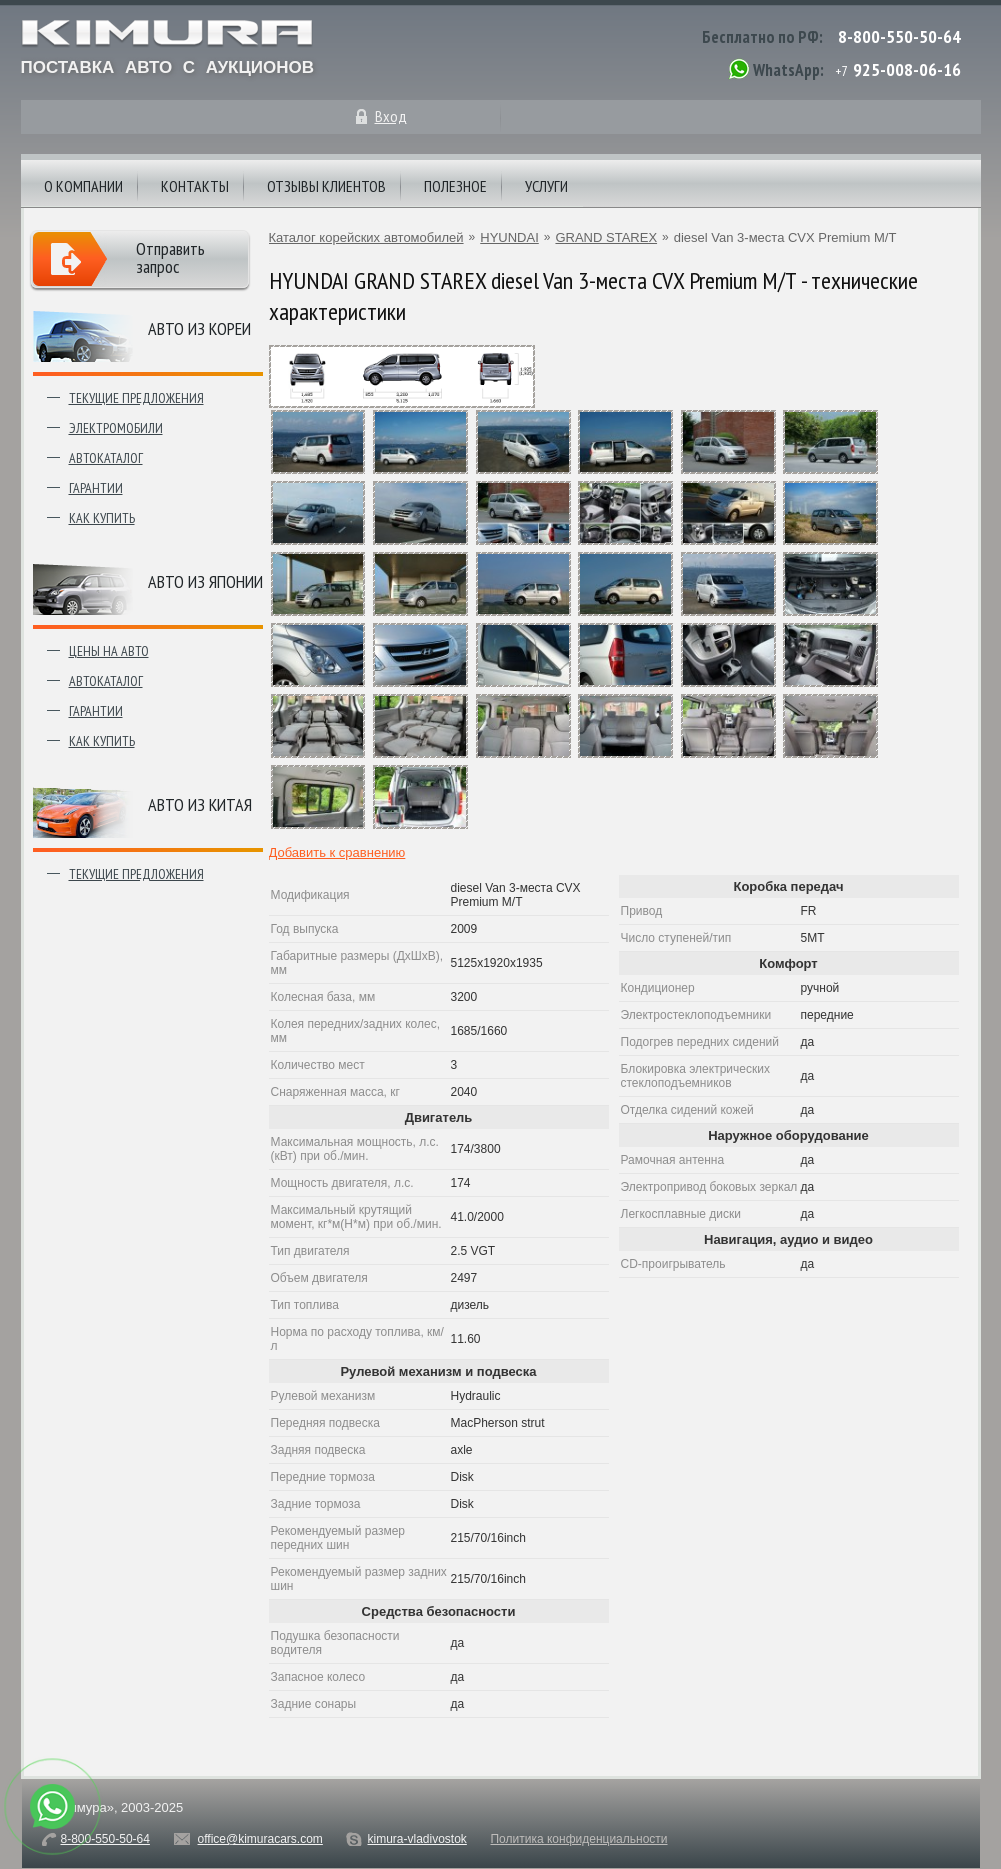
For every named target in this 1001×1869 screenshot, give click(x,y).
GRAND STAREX (606, 237)
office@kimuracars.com (260, 1839)
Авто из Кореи (199, 328)
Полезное (455, 186)
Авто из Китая (200, 804)
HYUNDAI (509, 237)
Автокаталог (106, 458)
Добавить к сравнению (337, 852)
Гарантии (96, 488)
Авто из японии (205, 581)
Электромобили (116, 428)
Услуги (546, 186)
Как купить (102, 518)
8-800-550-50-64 (899, 36)
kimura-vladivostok (416, 1839)
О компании (83, 186)
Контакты (195, 186)
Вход (391, 116)
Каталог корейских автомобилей (366, 237)
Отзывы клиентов (326, 186)
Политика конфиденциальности (578, 1839)
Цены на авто (109, 651)
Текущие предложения (136, 398)
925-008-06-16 (907, 69)
